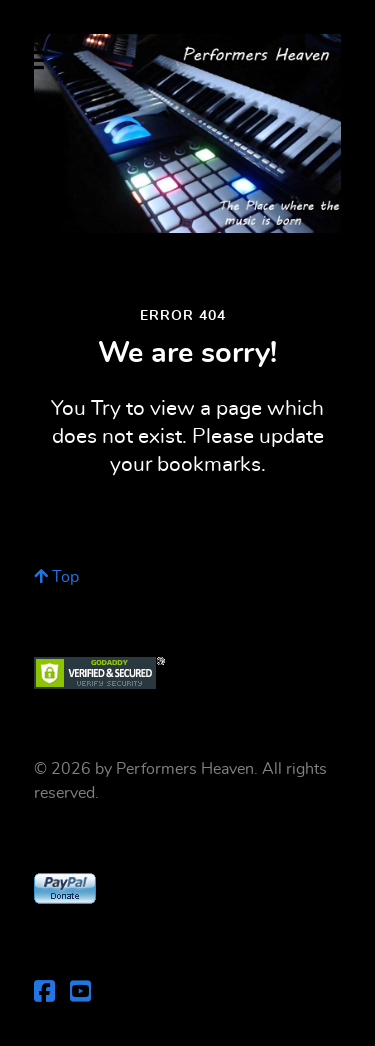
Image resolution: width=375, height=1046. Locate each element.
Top (56, 577)
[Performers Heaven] (187, 133)
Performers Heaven (185, 769)
